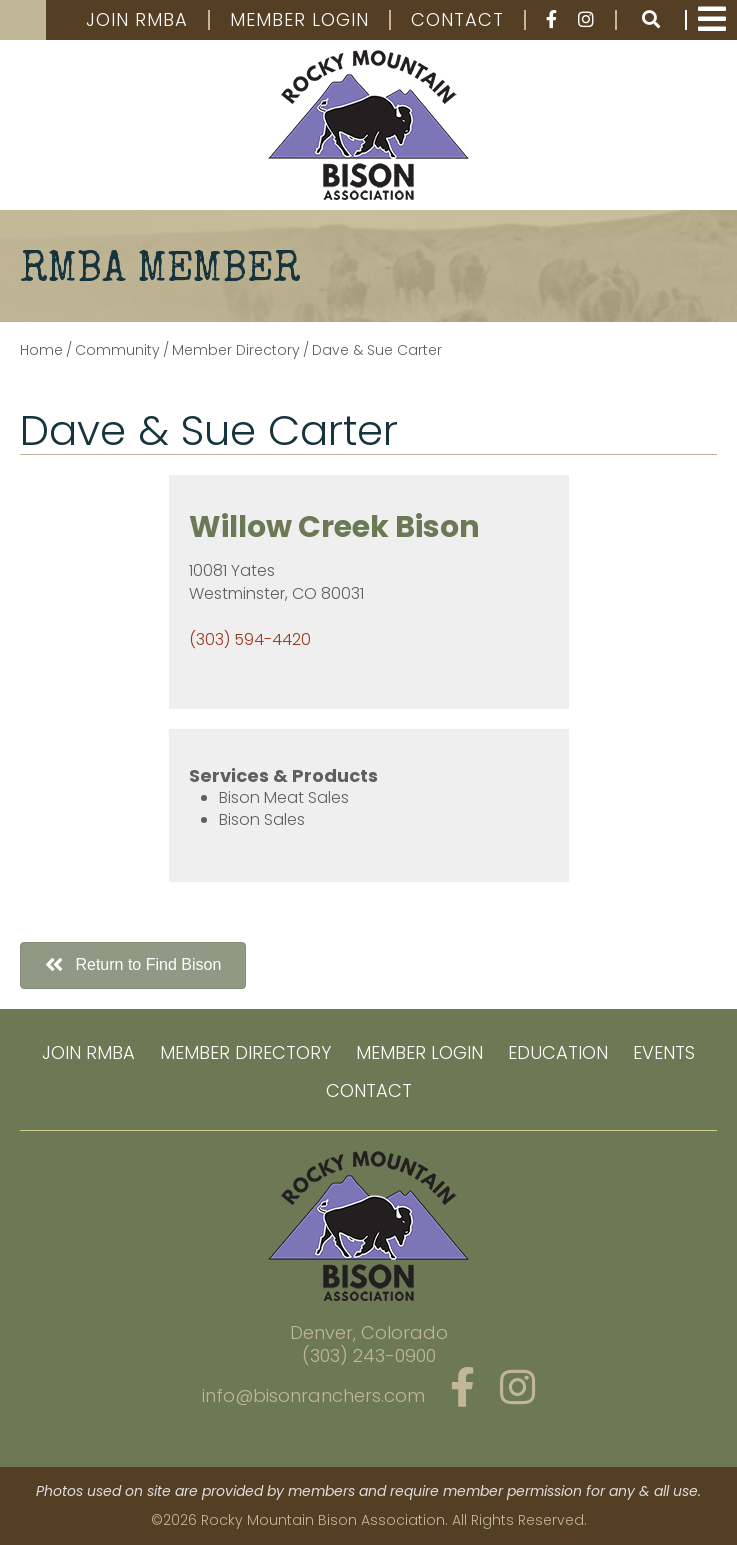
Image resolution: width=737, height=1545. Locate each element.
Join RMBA (137, 20)
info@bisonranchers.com (313, 1395)
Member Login (299, 20)
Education (558, 1052)
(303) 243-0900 (369, 1355)
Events (664, 1052)
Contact (457, 20)
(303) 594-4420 (250, 639)
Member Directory (245, 1052)
